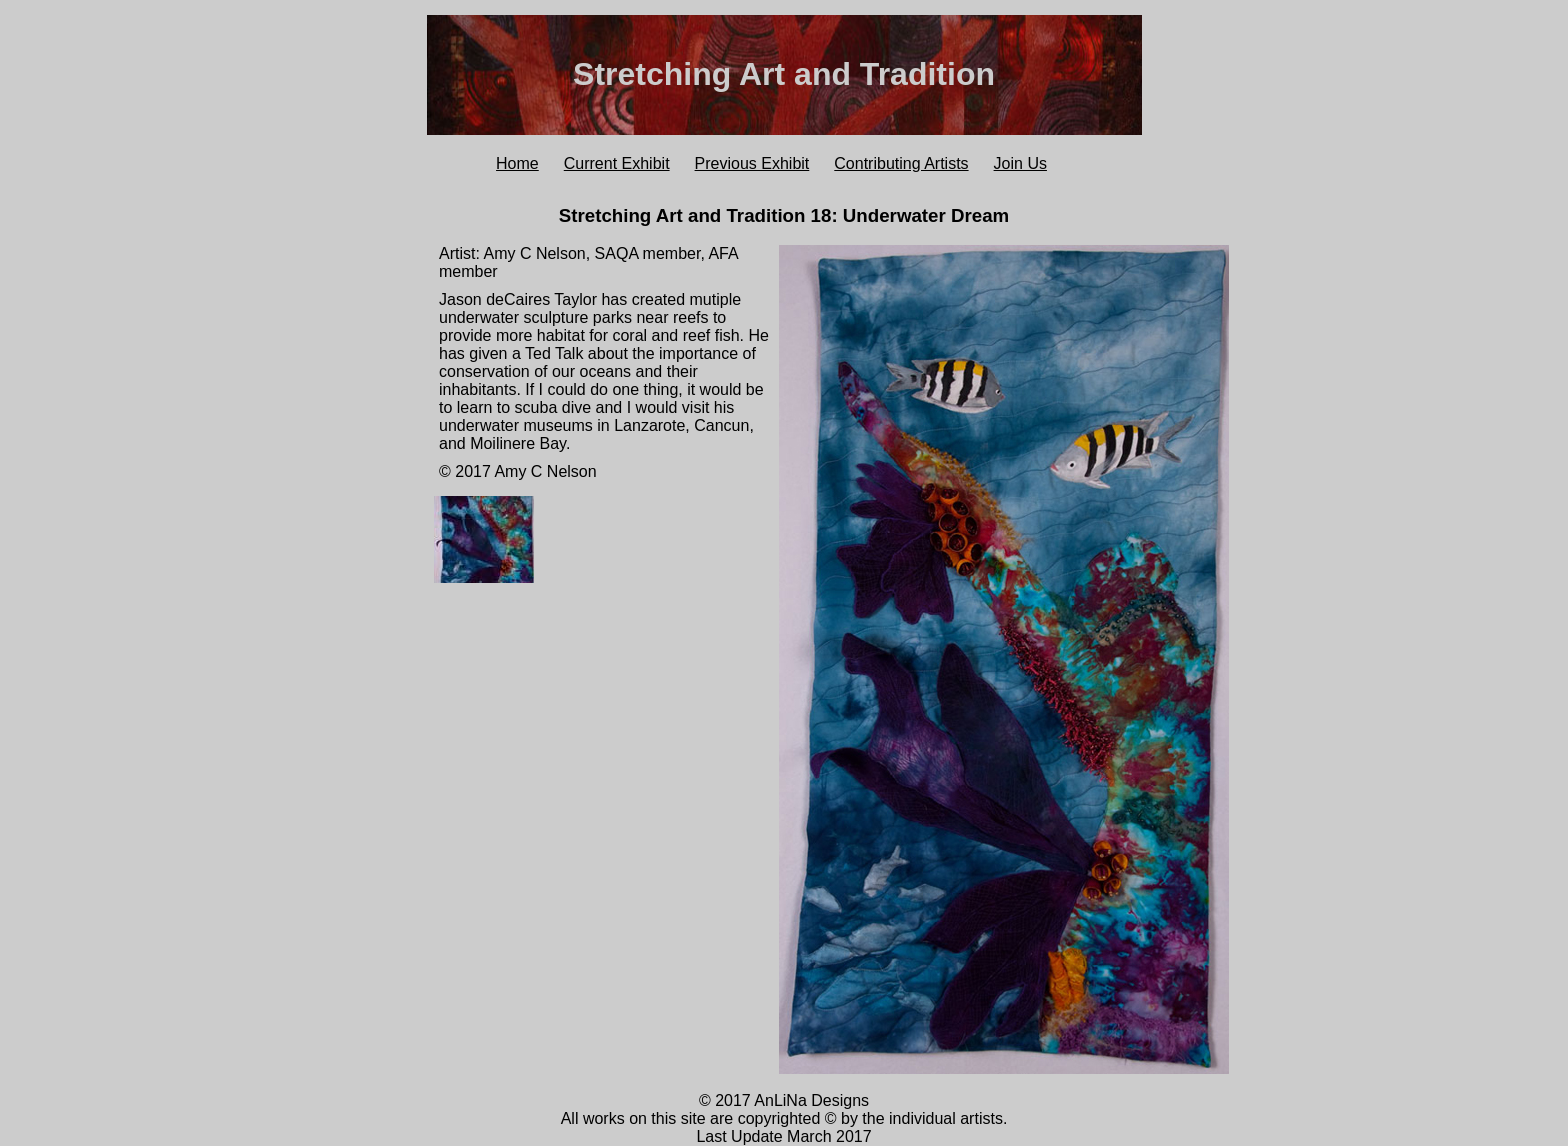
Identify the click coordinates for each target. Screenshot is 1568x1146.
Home (517, 163)
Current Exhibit (617, 163)
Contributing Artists (901, 163)
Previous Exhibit (752, 163)
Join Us (1020, 163)
